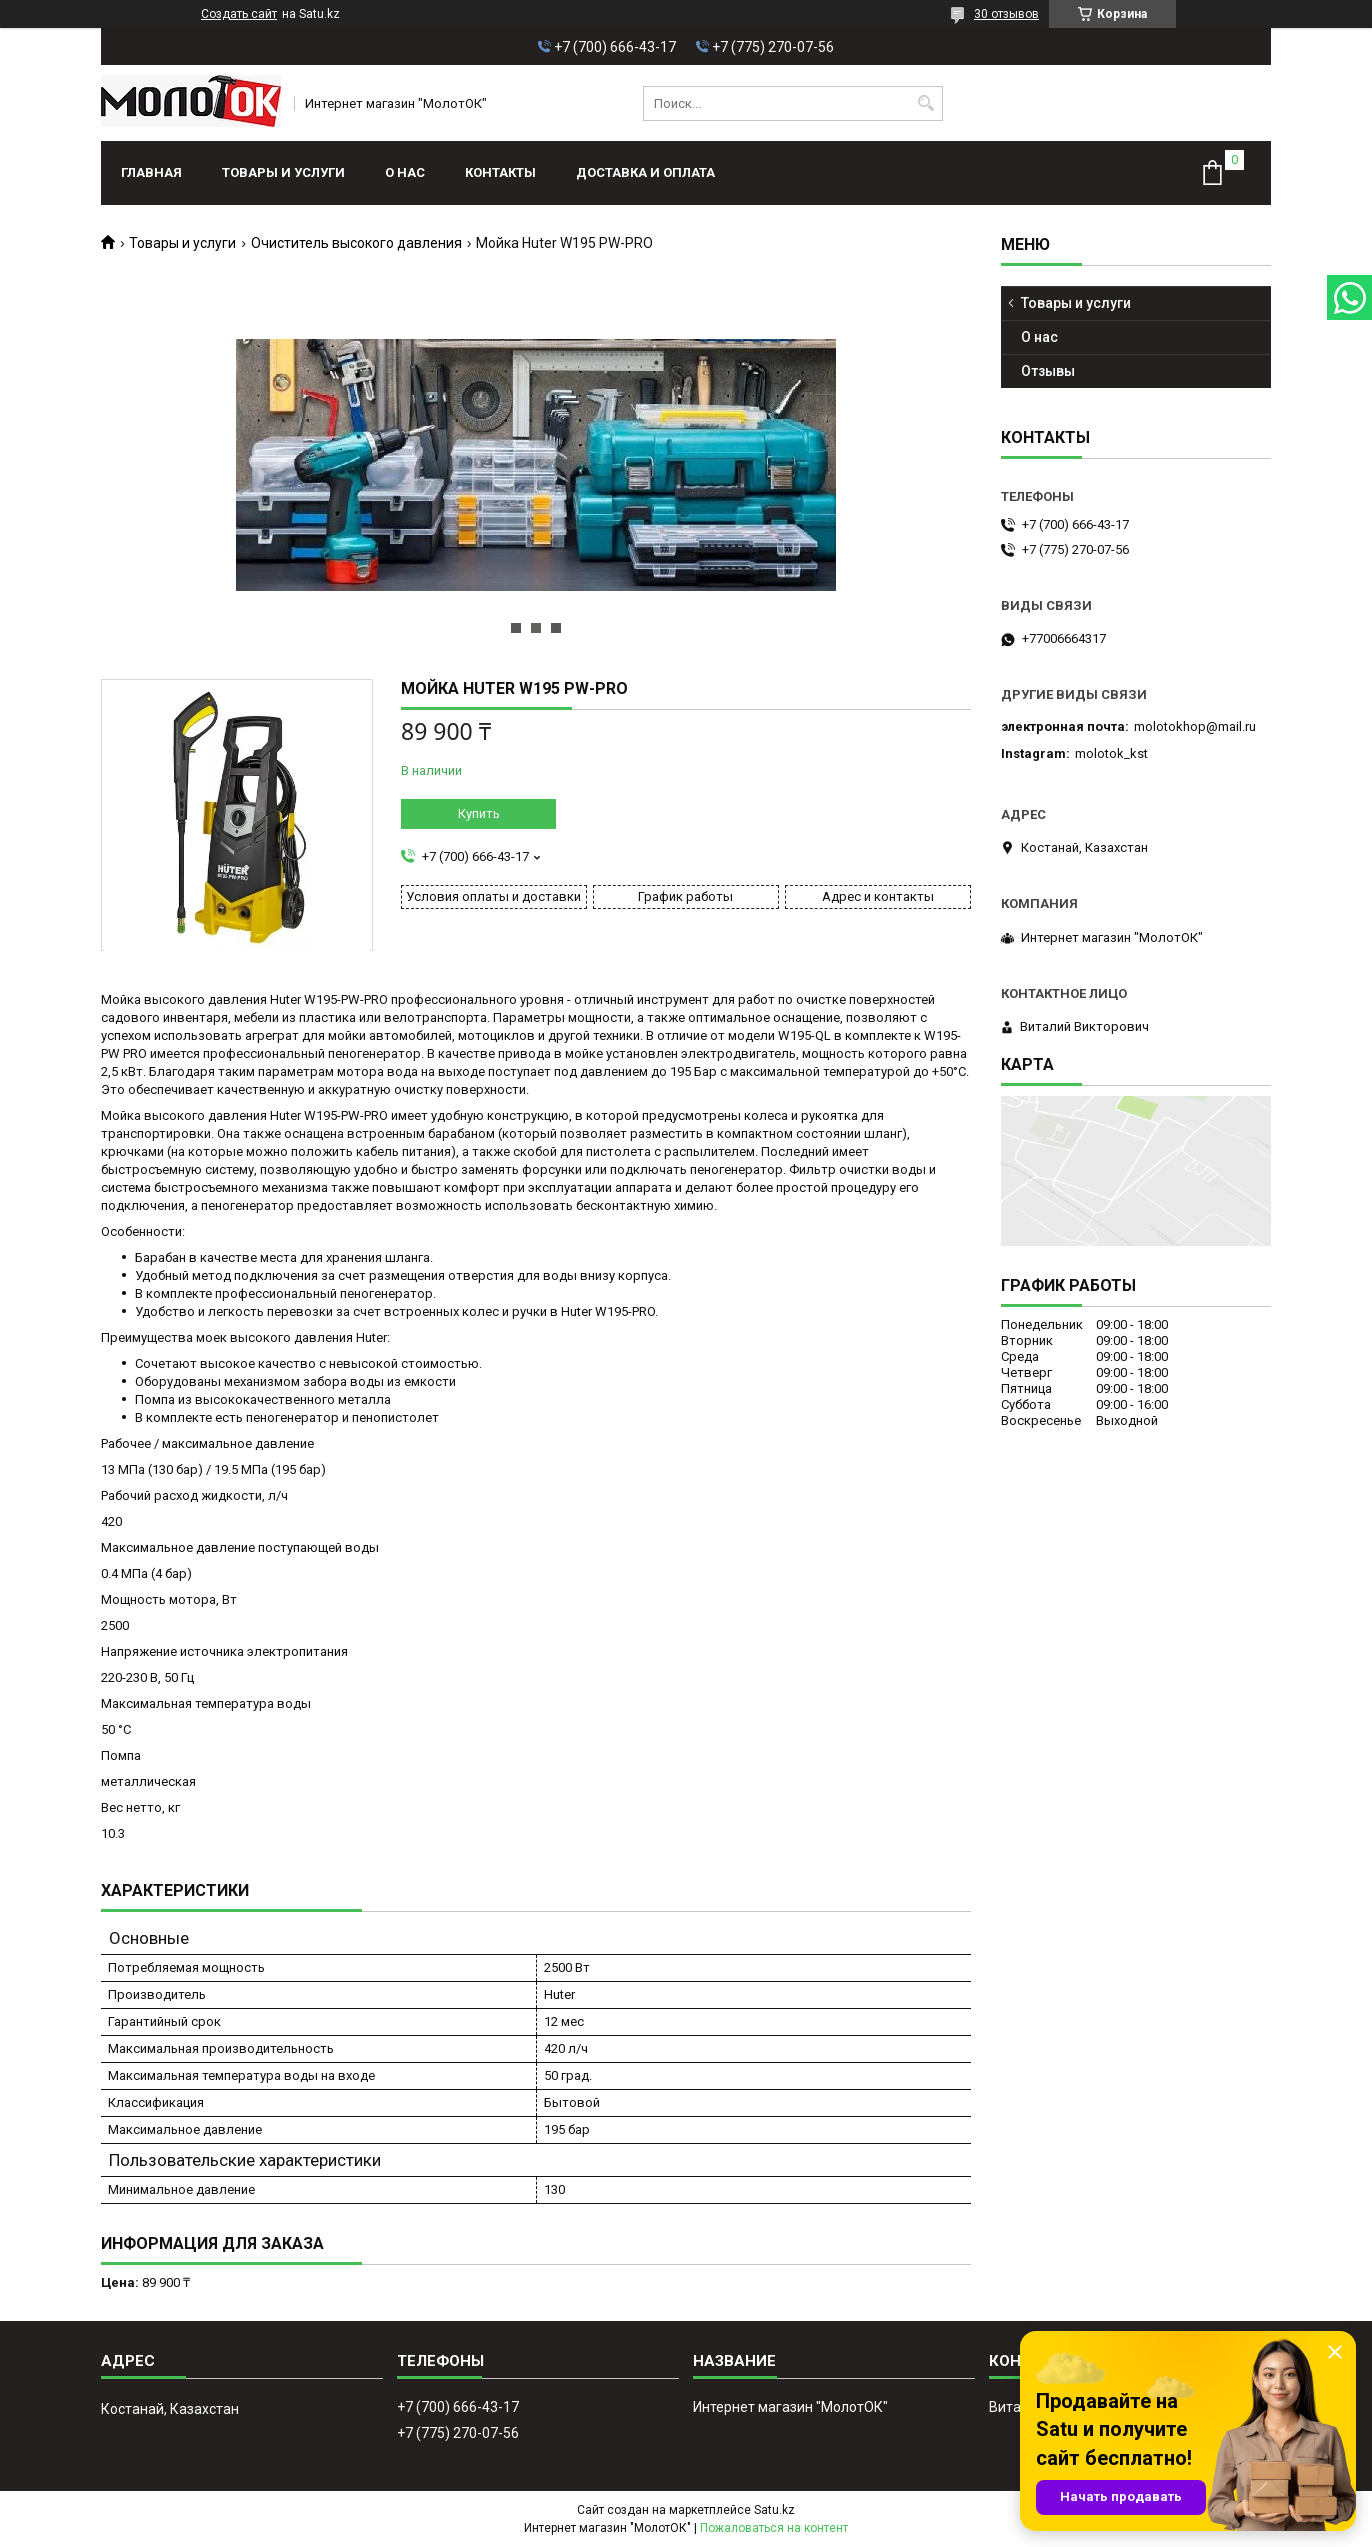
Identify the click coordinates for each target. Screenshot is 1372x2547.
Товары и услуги (283, 172)
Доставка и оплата (645, 172)
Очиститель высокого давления (356, 243)
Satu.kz (774, 2510)
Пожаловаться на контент (774, 2528)
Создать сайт (239, 14)
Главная (151, 172)
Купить (479, 813)
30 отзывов (1006, 14)
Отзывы (1048, 371)
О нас (405, 172)
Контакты (500, 172)
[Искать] (925, 103)
